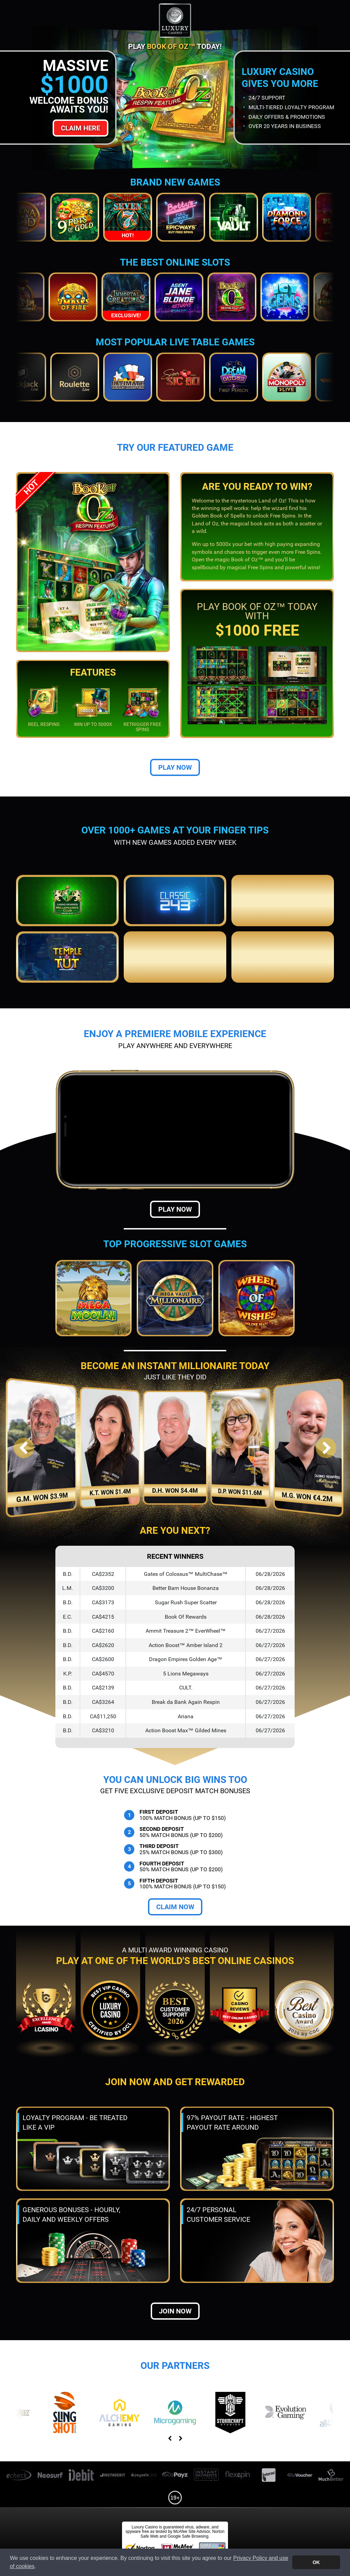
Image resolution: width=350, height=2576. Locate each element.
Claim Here (80, 128)
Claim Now (175, 1907)
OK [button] (316, 2562)
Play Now (175, 767)
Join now (175, 2311)
